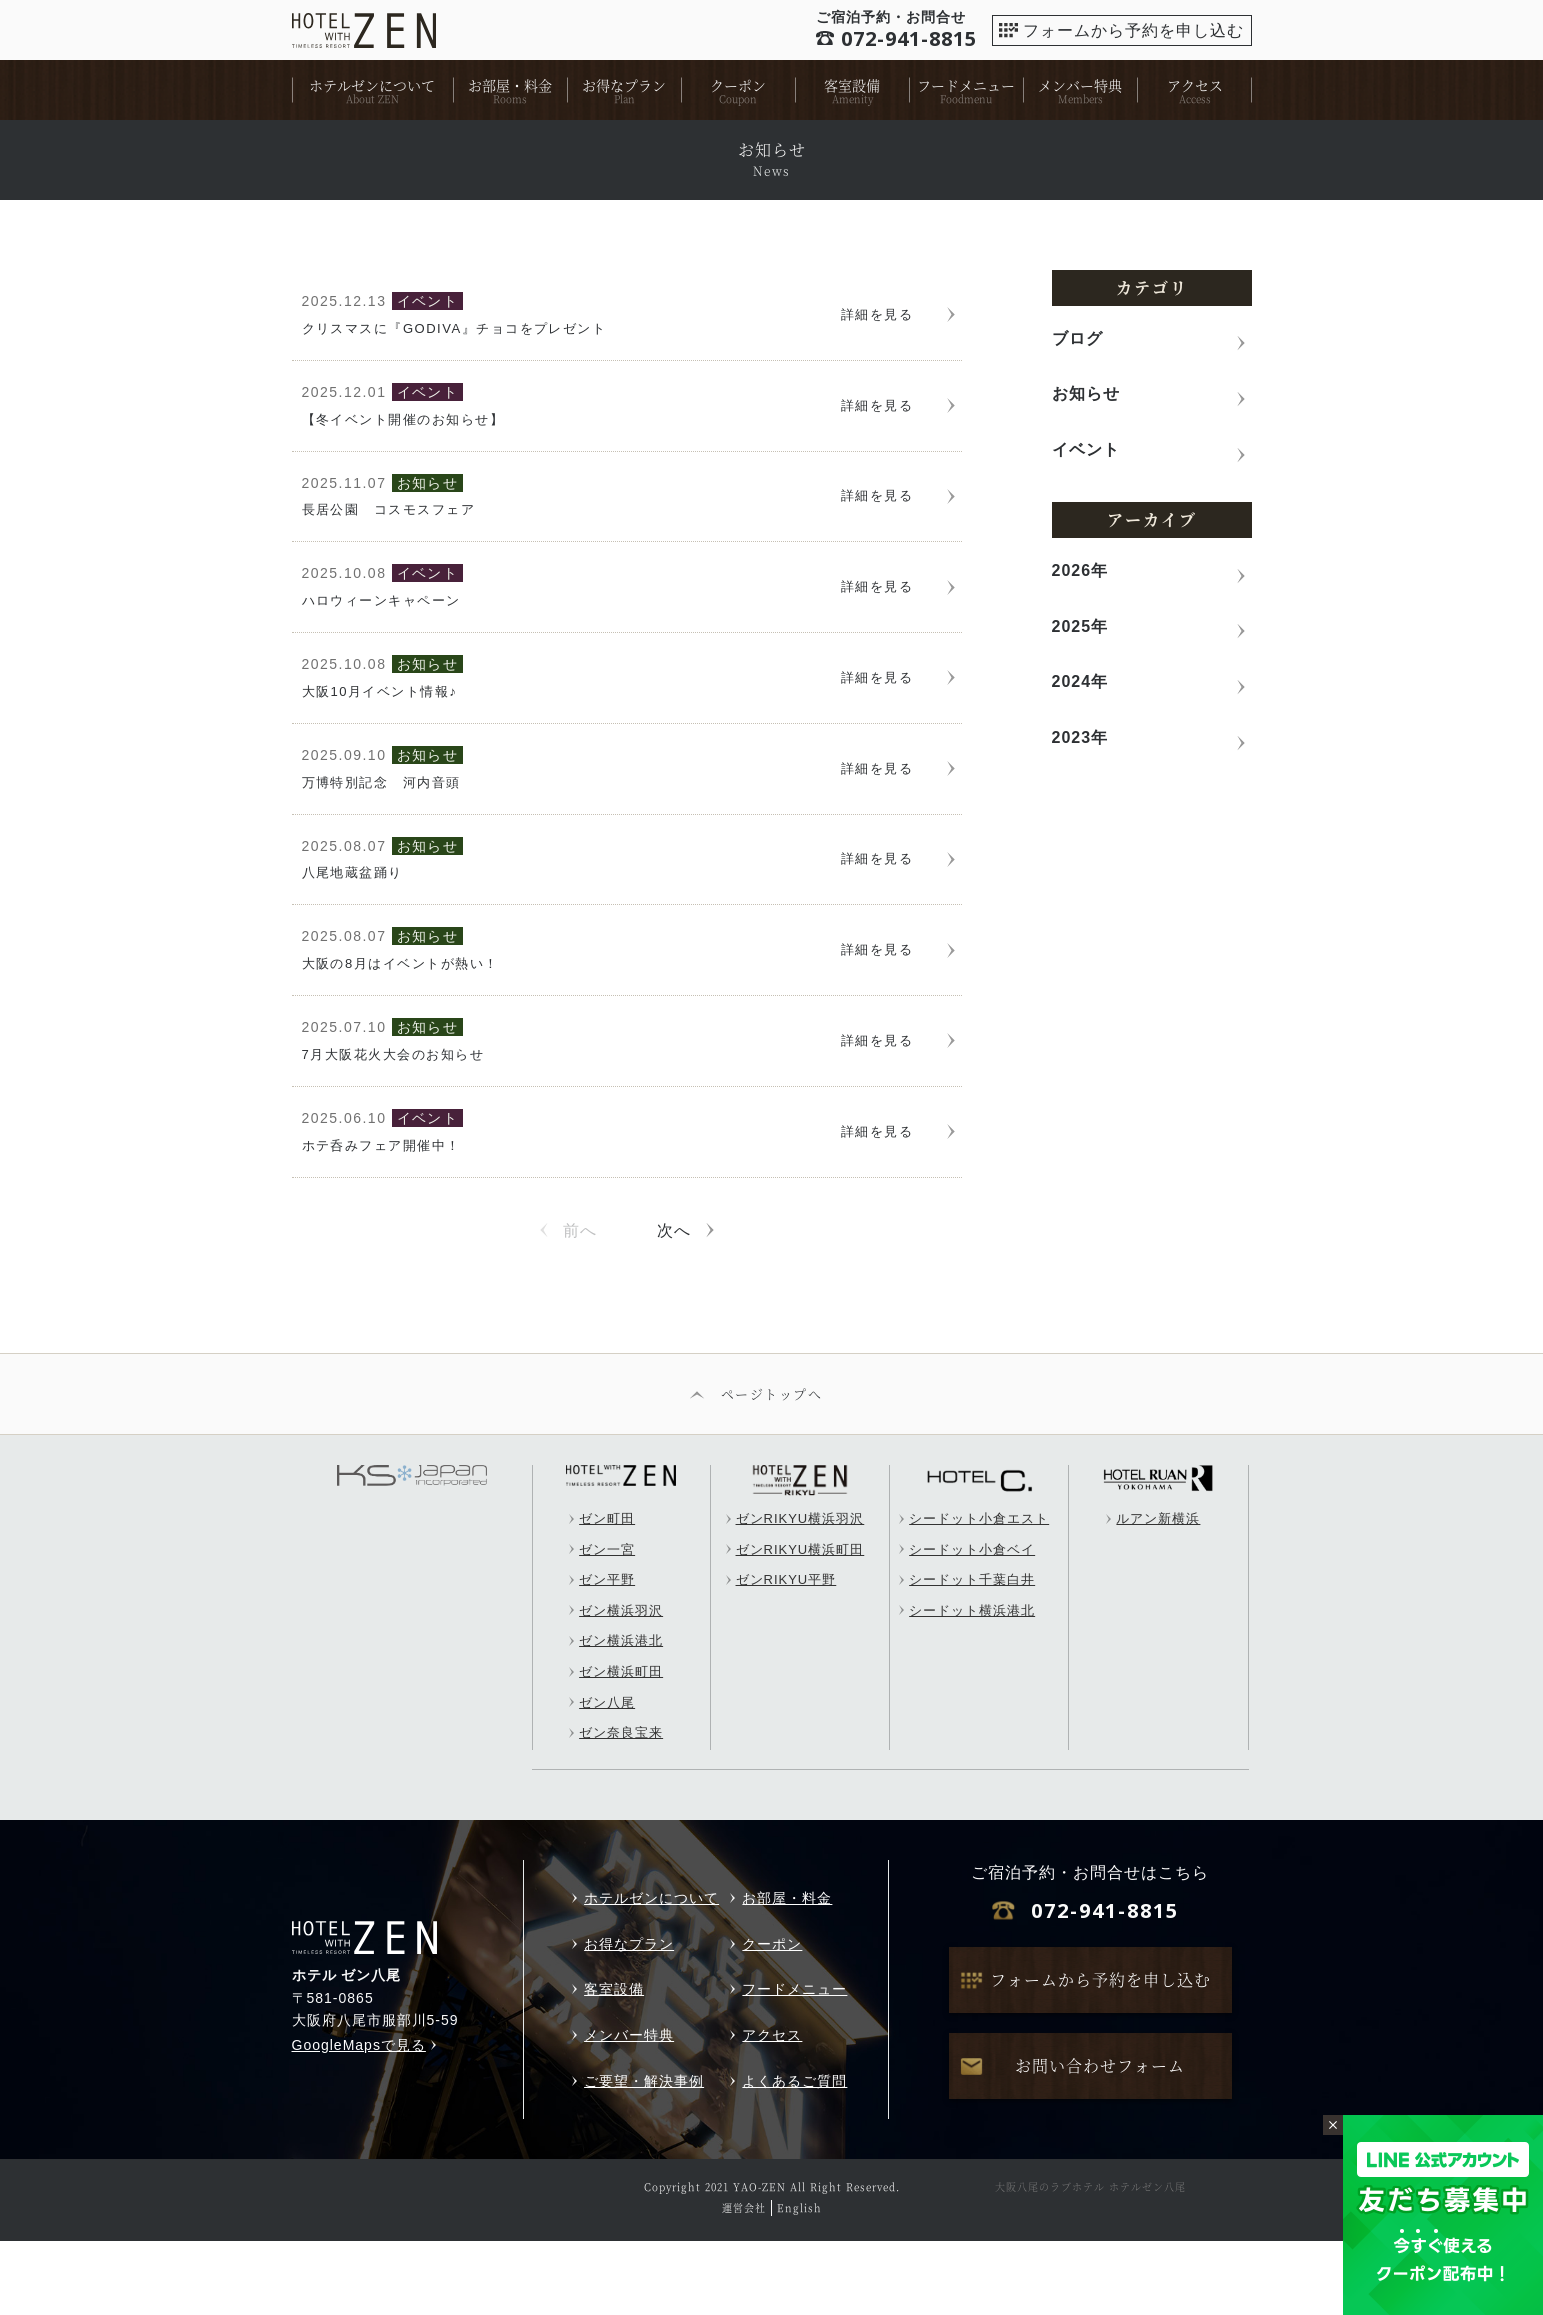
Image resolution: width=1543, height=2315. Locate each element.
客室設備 (852, 85)
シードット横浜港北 (972, 1684)
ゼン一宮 (607, 1623)
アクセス (1195, 85)
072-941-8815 (1105, 1985)
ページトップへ (771, 1467)
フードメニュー (966, 85)
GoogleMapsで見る (359, 2119)
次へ (674, 1304)
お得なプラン (624, 85)
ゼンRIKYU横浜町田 (800, 1623)
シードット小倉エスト (979, 1592)
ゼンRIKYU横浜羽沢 (800, 1592)
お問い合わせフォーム (1100, 2139)
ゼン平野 (607, 1654)
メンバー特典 (1080, 85)
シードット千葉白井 (972, 1654)
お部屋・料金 (510, 85)
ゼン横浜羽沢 (621, 1684)
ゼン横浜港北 (621, 1715)
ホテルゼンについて (372, 85)
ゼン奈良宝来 (621, 1807)
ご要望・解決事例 (644, 2155)
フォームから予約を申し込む (1133, 30)
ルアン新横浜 (1158, 1592)
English (799, 2281)
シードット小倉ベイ (972, 1623)
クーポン (738, 85)
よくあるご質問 (794, 2155)
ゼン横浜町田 (621, 1745)
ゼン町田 (607, 1592)
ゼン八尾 (607, 1776)
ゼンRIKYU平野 (786, 1654)
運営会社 (744, 2281)
